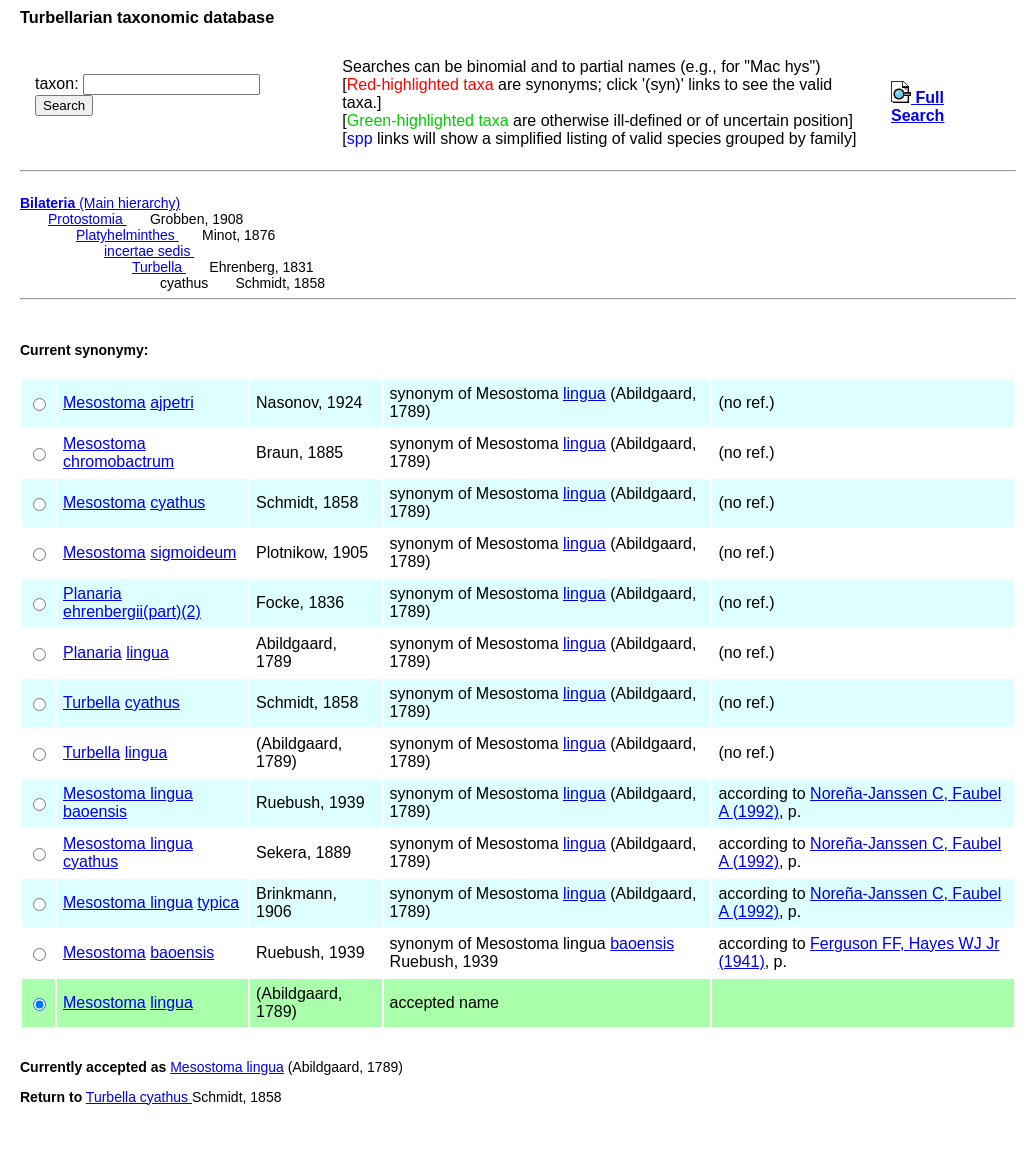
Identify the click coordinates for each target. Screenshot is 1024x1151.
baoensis (95, 811)
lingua (584, 393)
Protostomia (87, 219)
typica (218, 902)
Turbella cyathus (139, 1097)
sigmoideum (193, 552)
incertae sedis (149, 251)
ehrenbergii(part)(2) (132, 611)
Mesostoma (104, 402)
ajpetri (172, 402)
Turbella (159, 267)
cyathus (177, 502)
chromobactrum (118, 461)
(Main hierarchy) (100, 203)
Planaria (92, 593)
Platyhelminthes (127, 235)
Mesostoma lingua (128, 793)
